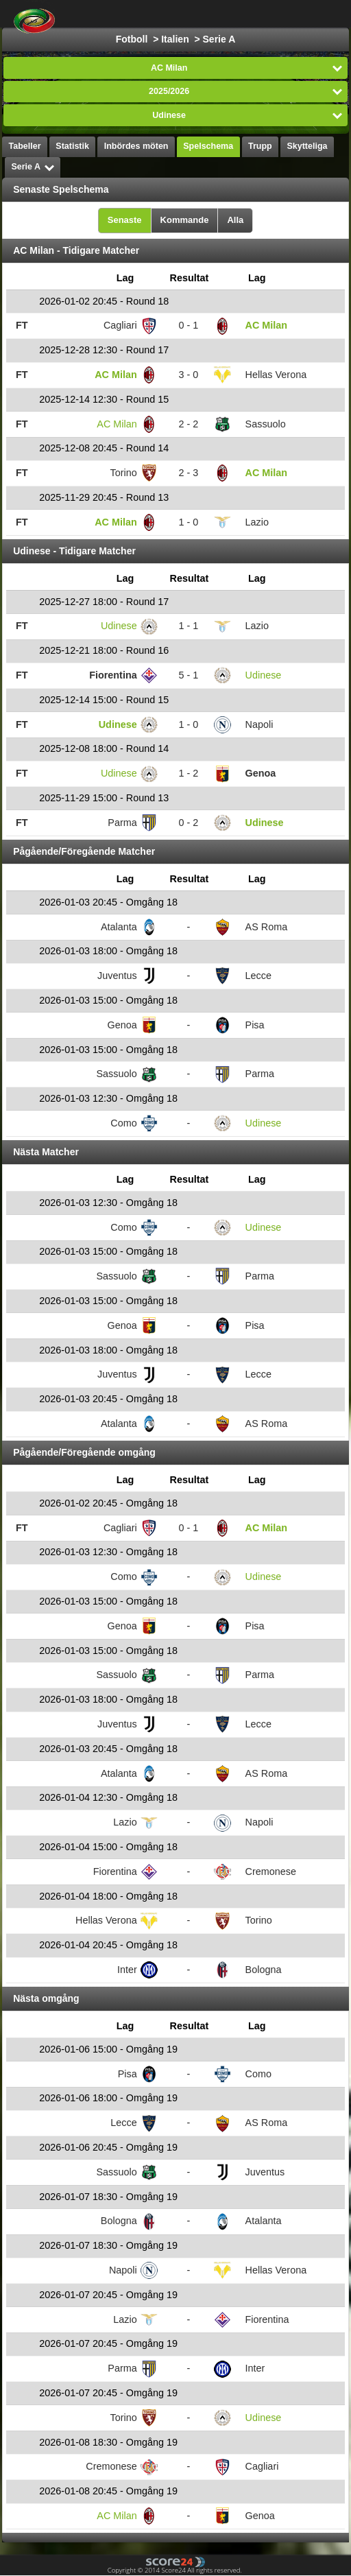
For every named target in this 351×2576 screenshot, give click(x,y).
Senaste (125, 220)
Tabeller (25, 146)
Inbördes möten (136, 146)
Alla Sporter (297, 14)
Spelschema (208, 146)
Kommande (184, 220)
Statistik (72, 146)
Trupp (260, 146)
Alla (235, 220)
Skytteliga (307, 146)
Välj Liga (213, 14)
